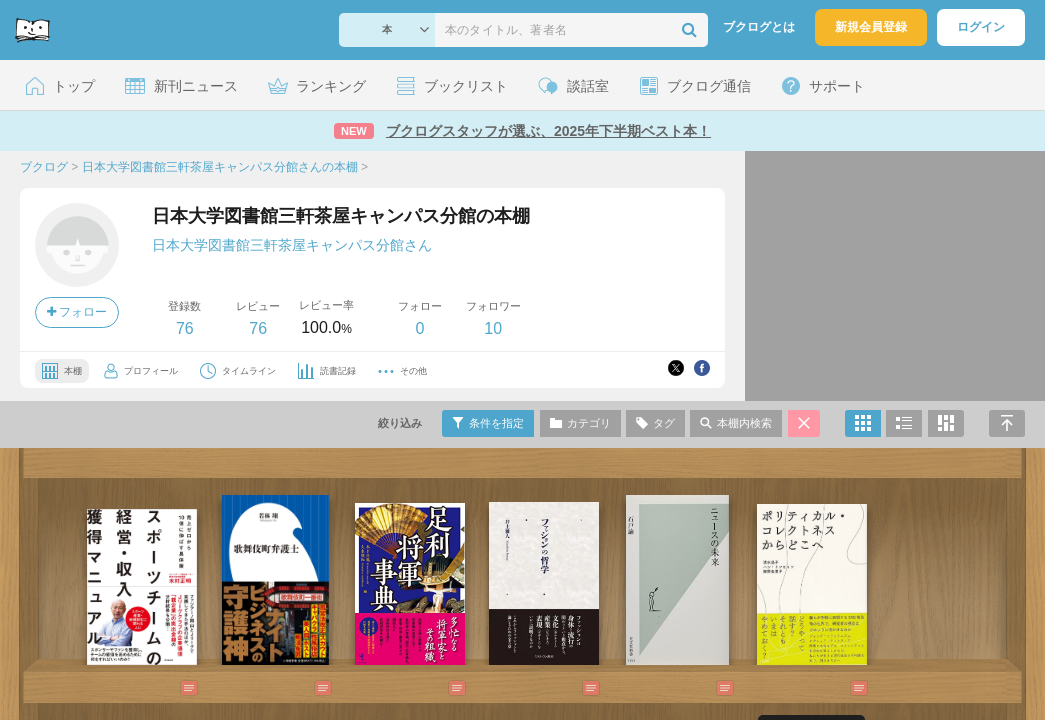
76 (185, 328)
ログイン (981, 27)
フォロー (77, 312)
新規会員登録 (871, 27)
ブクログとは (759, 27)
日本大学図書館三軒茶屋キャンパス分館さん (292, 245)
